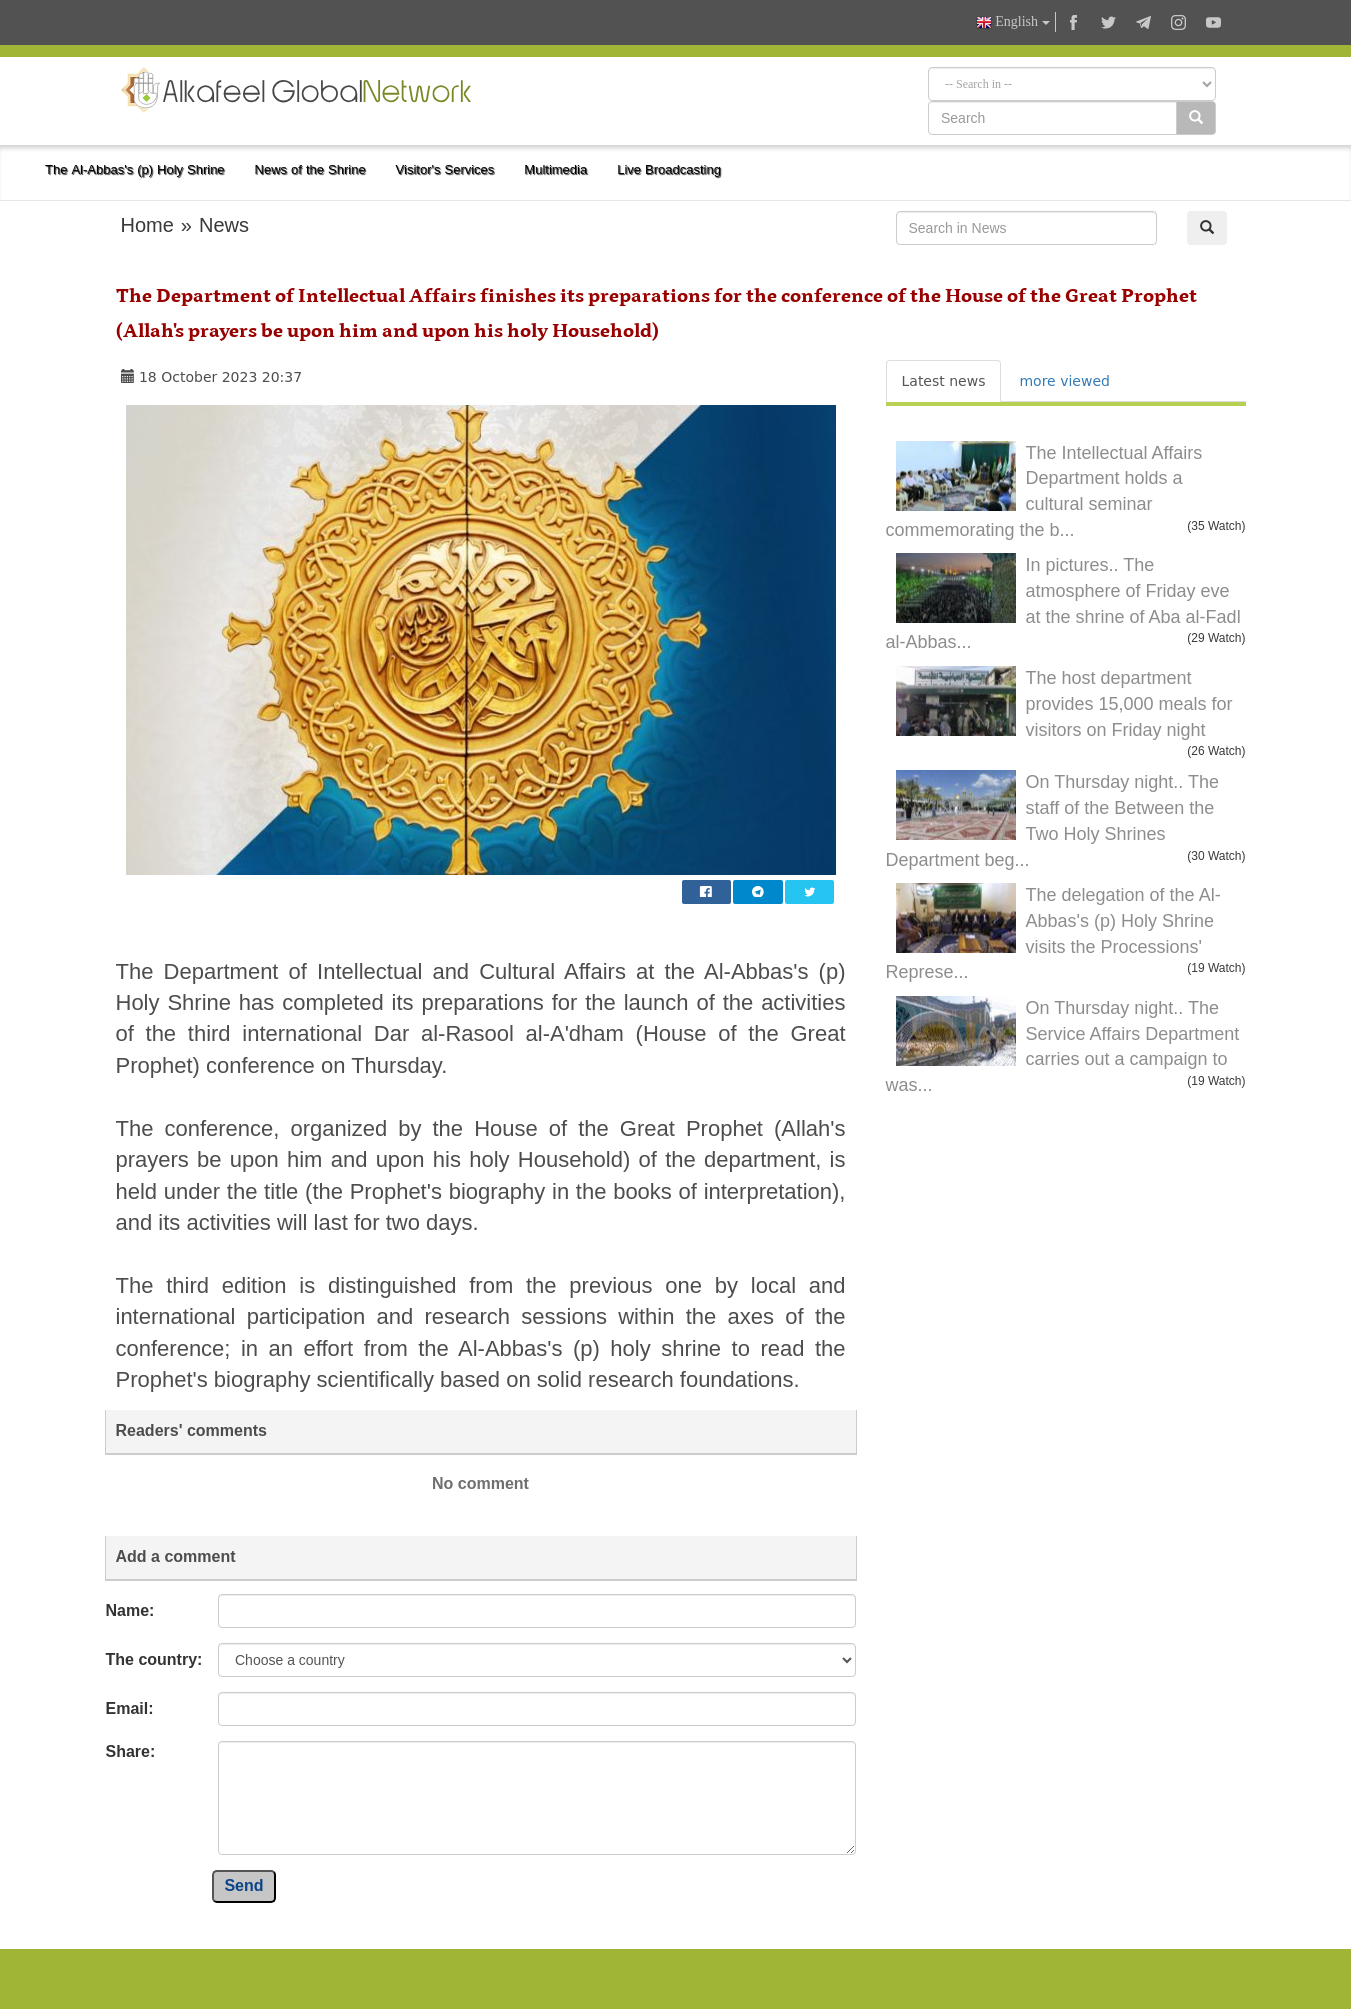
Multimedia (555, 169)
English (1013, 22)
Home (147, 225)
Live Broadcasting (669, 169)
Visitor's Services (445, 169)
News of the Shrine (310, 169)
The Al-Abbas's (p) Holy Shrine (135, 169)
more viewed (1064, 381)
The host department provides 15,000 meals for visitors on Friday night (1129, 703)
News (224, 225)
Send (243, 1885)
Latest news (944, 381)
